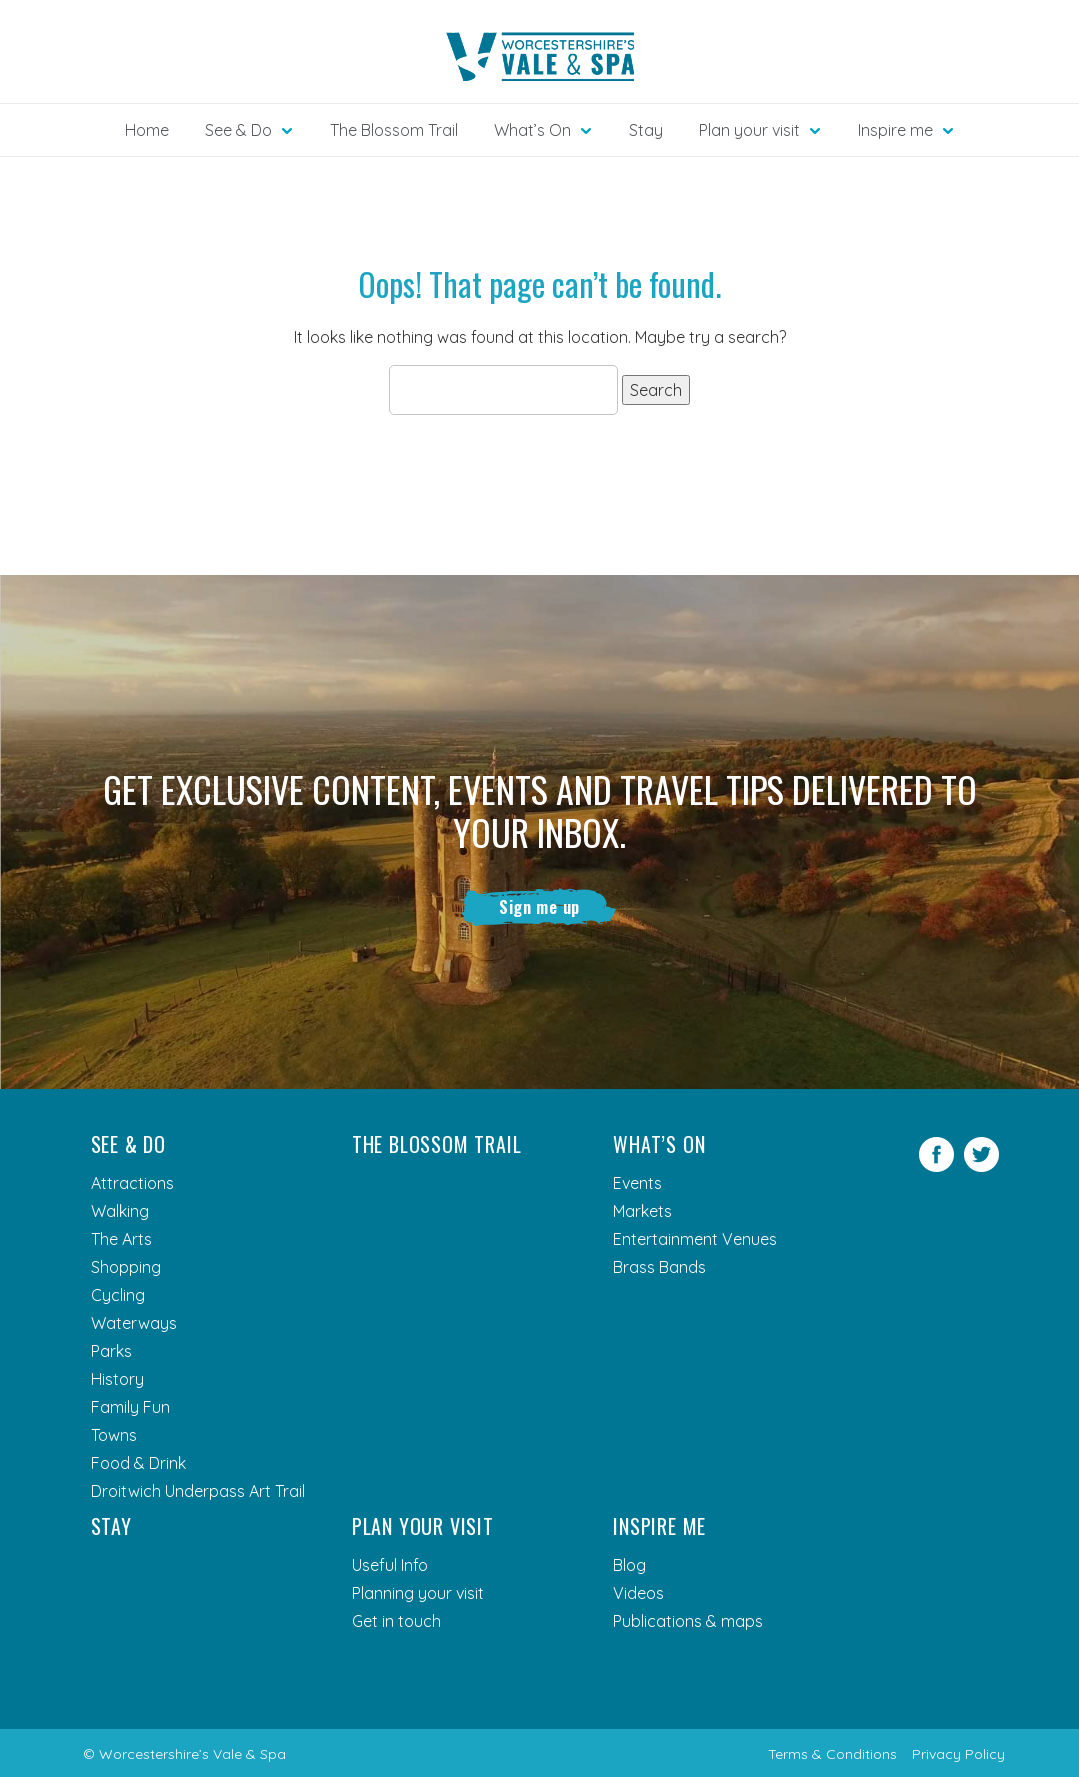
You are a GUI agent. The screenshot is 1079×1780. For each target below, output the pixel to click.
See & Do (128, 1147)
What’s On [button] (532, 130)
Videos (638, 1596)
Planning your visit (418, 1596)
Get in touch (396, 1624)
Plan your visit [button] (749, 130)
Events (637, 1186)
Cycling (118, 1298)
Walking (120, 1214)
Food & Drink (138, 1466)
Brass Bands (659, 1270)
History (117, 1382)
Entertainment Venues (695, 1242)
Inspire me (659, 1529)
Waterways (134, 1326)
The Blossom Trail (394, 130)
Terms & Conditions (832, 1757)
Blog (629, 1568)
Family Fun (130, 1410)
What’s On (659, 1147)
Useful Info (390, 1568)
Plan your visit (423, 1529)
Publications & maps (688, 1624)
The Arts (121, 1242)
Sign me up (539, 908)
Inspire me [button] (895, 130)
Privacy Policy (958, 1757)
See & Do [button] (238, 130)
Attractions (132, 1186)
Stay (646, 130)
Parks (111, 1354)
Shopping (126, 1270)
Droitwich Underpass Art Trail (198, 1494)
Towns (114, 1438)
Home (147, 130)
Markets (642, 1214)
